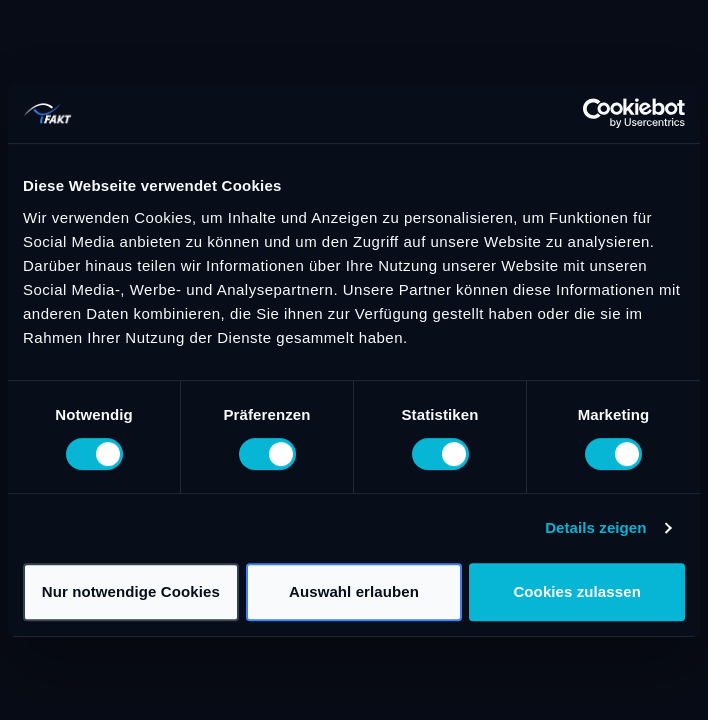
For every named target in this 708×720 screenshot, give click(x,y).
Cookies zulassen (576, 591)
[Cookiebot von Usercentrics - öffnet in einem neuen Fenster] (597, 113)
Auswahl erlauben (354, 591)
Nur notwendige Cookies (131, 591)
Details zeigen (595, 527)
